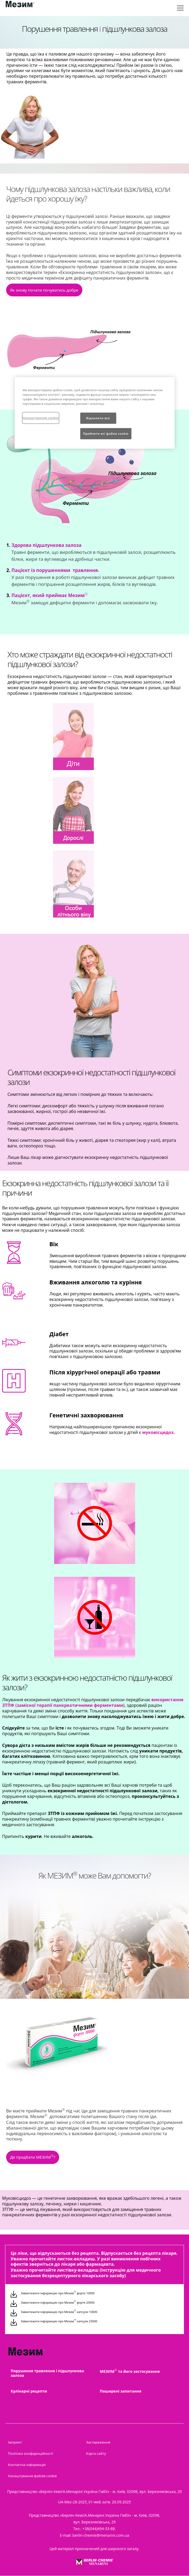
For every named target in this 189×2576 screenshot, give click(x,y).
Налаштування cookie (41, 418)
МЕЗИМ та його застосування (130, 2371)
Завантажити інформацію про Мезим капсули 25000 (59, 2321)
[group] (94, 358)
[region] (95, 413)
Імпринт (15, 2442)
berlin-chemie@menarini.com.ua (101, 2535)
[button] (44, 291)
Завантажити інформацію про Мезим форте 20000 (58, 2302)
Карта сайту (96, 2453)
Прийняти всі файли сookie (106, 434)
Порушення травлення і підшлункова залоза (47, 2373)
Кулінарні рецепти (29, 2391)
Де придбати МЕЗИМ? (32, 2157)
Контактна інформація (27, 2464)
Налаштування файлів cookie (32, 2475)
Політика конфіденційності (30, 2453)
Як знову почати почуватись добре (44, 290)
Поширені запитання (121, 2391)
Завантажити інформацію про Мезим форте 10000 (58, 2293)
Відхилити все (98, 418)
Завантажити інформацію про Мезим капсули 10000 (59, 2312)
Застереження (98, 2442)
